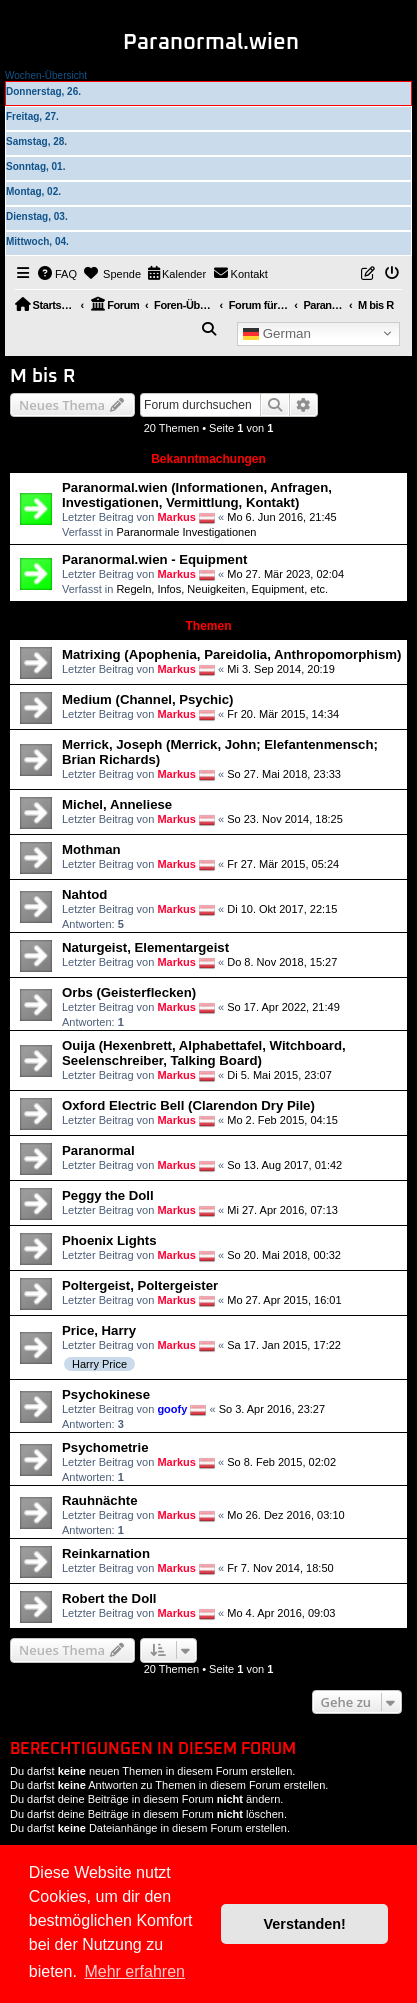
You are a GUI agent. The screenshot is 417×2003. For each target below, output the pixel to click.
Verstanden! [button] (305, 1924)
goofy (172, 1409)
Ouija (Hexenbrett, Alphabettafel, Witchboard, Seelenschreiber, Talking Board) (204, 1053)
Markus (176, 517)
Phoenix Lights (109, 1240)
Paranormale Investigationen (186, 532)
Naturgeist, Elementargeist (145, 947)
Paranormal (98, 1150)
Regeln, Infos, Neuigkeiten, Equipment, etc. (222, 589)
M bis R (42, 376)
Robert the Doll (109, 1598)
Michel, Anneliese (117, 804)
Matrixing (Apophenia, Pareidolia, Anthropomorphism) (231, 654)
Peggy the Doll (108, 1195)
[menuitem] (58, 274)
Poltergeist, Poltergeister (140, 1285)
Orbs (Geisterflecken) (129, 992)
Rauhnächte (99, 1500)
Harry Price (99, 1364)
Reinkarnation (106, 1553)
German (277, 333)
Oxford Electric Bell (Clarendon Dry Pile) (188, 1105)
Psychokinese (106, 1394)
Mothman (91, 849)
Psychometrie (105, 1447)
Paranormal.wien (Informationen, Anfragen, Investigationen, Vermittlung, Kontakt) (197, 495)
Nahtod (84, 894)
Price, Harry (99, 1330)
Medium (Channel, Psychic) (147, 699)
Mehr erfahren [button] (134, 1971)
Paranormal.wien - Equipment (154, 559)
